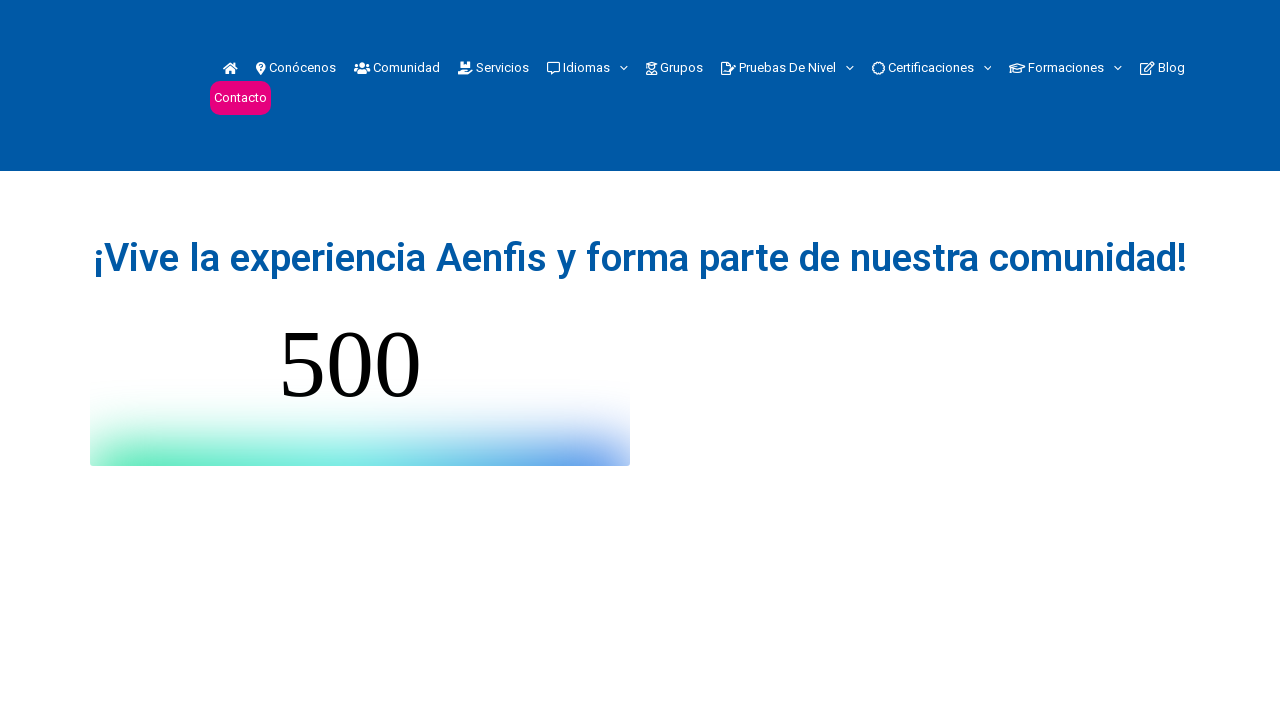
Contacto (240, 97)
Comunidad (397, 67)
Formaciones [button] (1065, 68)
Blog (1162, 67)
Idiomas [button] (587, 68)
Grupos (674, 67)
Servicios (493, 67)
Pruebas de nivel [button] (787, 68)
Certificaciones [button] (932, 68)
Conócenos (296, 67)
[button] (619, 68)
